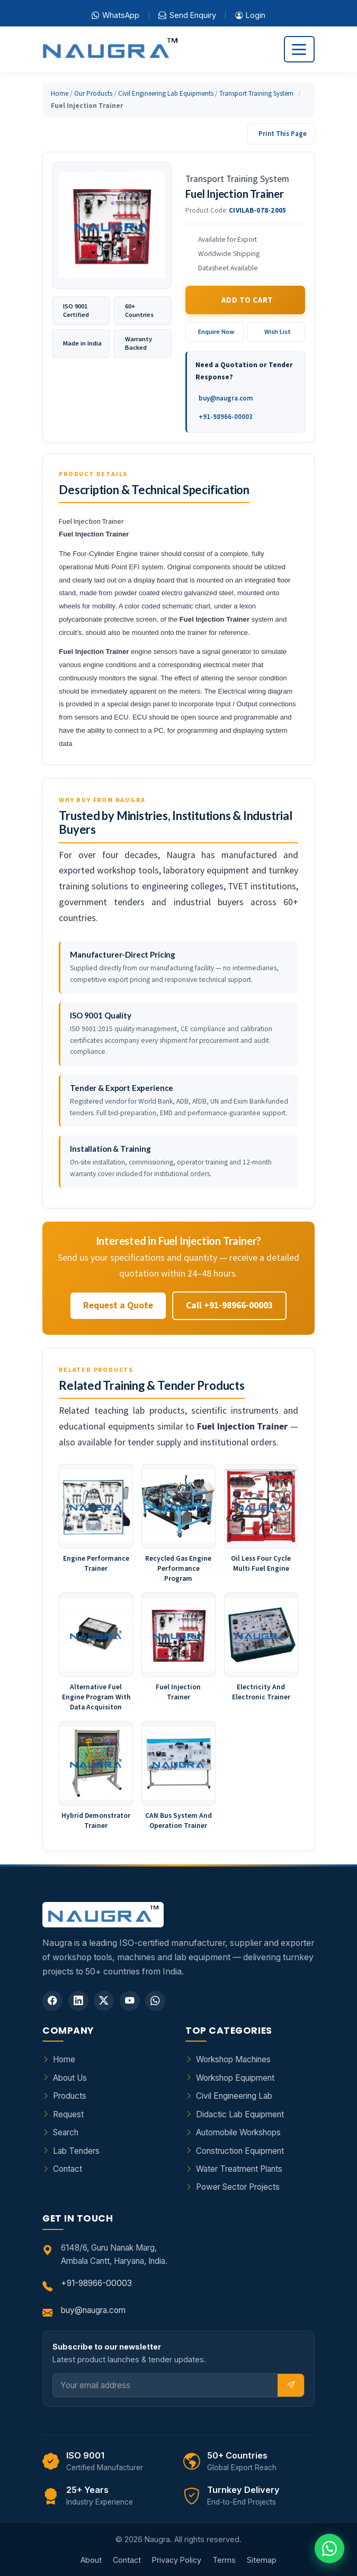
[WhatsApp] (155, 2001)
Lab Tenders (76, 2151)
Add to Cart (247, 300)
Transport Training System (256, 93)
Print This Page (282, 133)
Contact (67, 2169)
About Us (70, 2078)
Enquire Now (216, 331)
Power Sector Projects (238, 2187)
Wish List (277, 331)
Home (59, 93)
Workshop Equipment (235, 2078)
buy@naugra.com (226, 398)
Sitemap (261, 2559)
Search (65, 2132)
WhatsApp (115, 15)
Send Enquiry (187, 15)
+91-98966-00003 (226, 416)
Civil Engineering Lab (234, 2096)
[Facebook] (52, 2001)
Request (68, 2114)
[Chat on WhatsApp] (329, 2548)
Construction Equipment (240, 2151)
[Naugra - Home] (109, 49)
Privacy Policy (176, 2559)
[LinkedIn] (78, 2001)
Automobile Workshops (238, 2132)
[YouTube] (130, 2001)
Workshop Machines (233, 2059)
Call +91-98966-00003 (229, 1305)
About (91, 2559)
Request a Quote (118, 1305)
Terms (224, 2559)
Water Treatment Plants (239, 2169)
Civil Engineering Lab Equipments (165, 93)
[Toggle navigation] (299, 49)
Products (69, 2096)
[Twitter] (104, 2001)
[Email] (165, 2385)
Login (250, 15)
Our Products (93, 93)
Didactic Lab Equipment (240, 2114)
